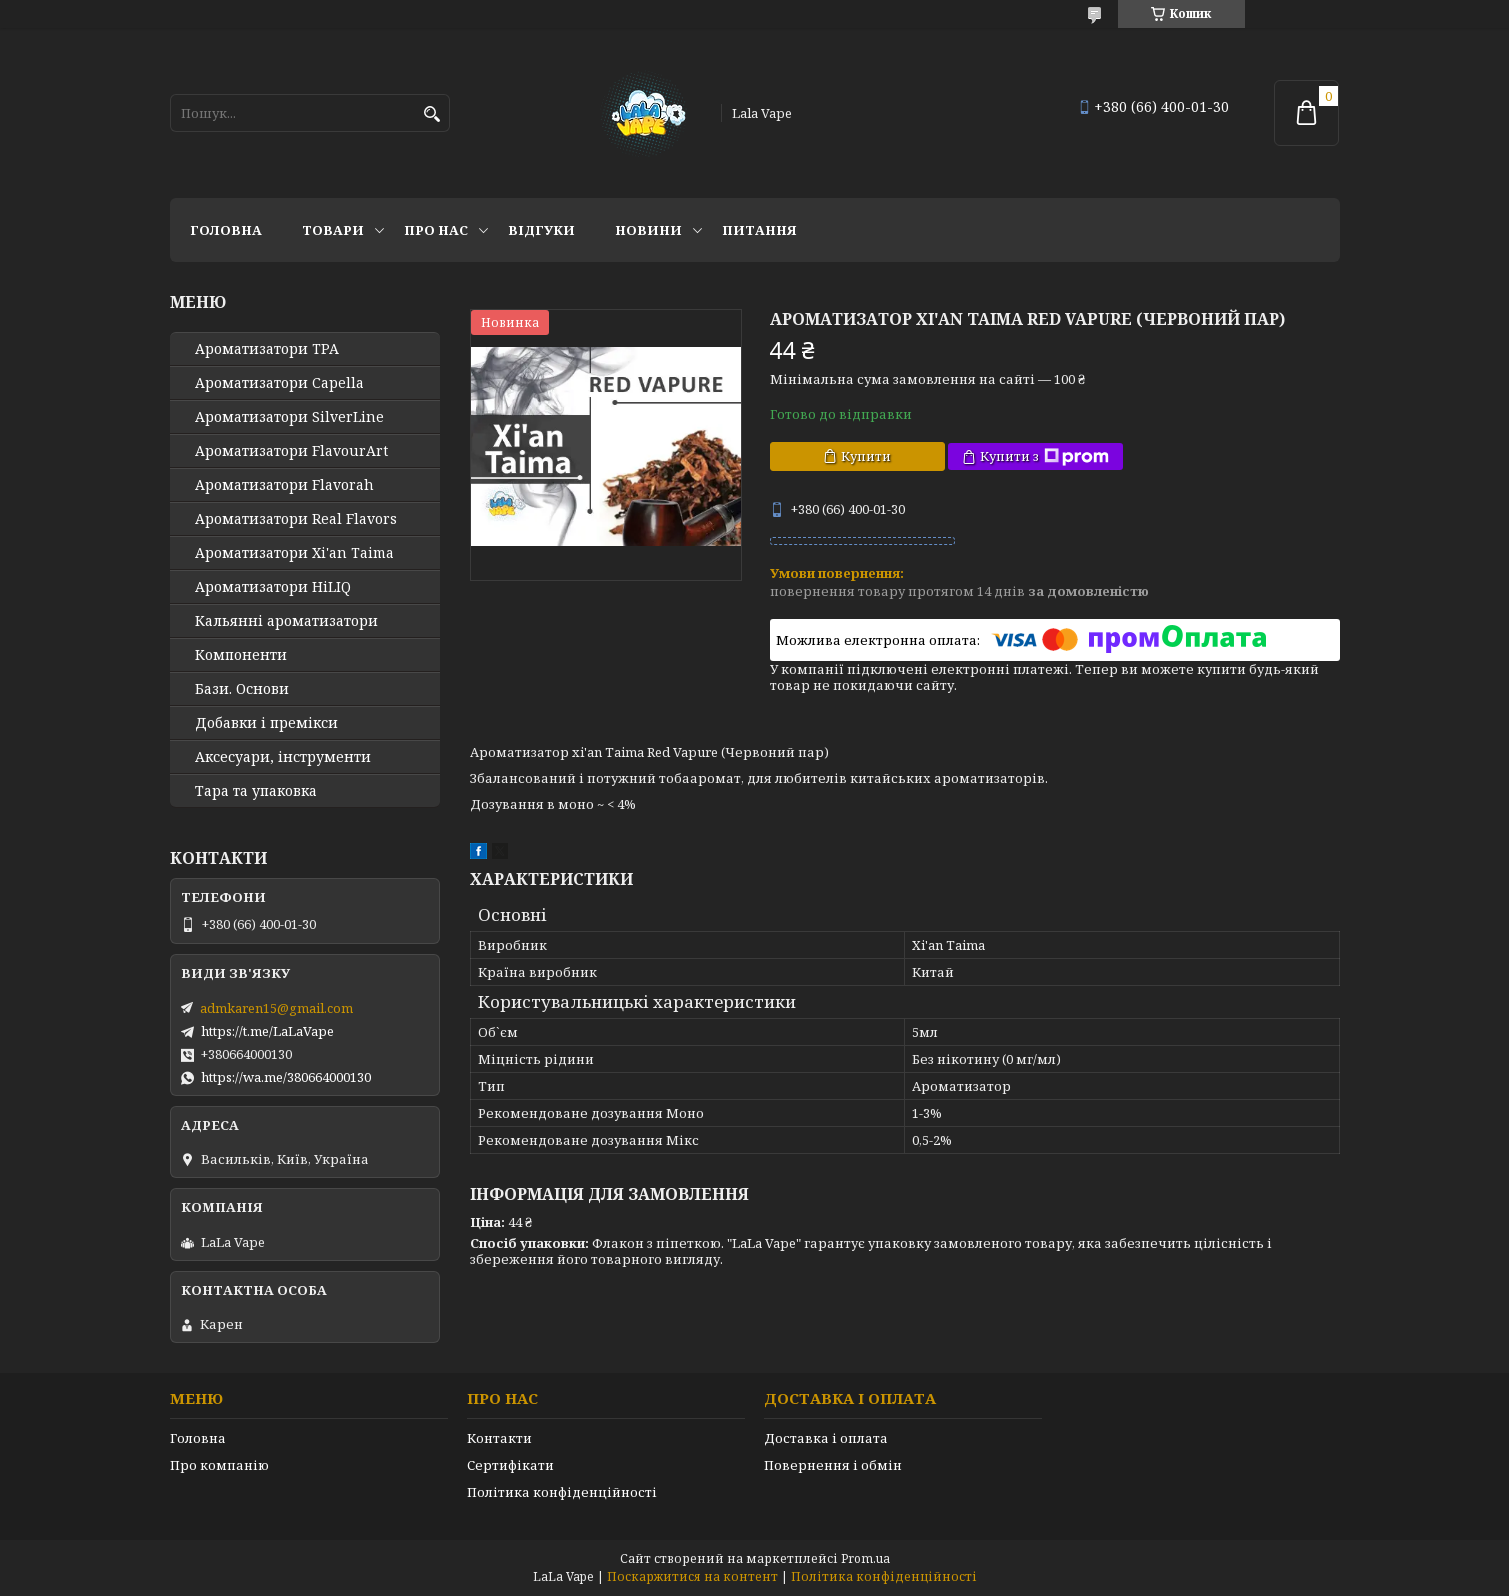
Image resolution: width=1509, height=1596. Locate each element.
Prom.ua (865, 1558)
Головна (226, 230)
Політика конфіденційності (562, 1492)
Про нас (436, 230)
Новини (648, 230)
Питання (759, 230)
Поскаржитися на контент (692, 1576)
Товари (333, 230)
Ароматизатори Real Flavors (296, 519)
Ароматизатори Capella (279, 383)
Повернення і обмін (833, 1465)
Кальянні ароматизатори (286, 621)
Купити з (1044, 456)
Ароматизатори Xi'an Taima (294, 553)
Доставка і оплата (826, 1438)
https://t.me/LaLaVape (267, 1031)
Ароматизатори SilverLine (289, 417)
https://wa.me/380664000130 (286, 1077)
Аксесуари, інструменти (283, 757)
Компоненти (241, 655)
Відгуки (541, 230)
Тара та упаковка (256, 791)
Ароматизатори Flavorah (284, 485)
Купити (866, 456)
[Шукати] (432, 114)
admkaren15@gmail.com (276, 1008)
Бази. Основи (242, 689)
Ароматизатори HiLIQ (273, 587)
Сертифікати (510, 1465)
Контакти (499, 1438)
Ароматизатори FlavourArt (291, 451)
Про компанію (219, 1465)
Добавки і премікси (266, 723)
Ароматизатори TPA (267, 349)
